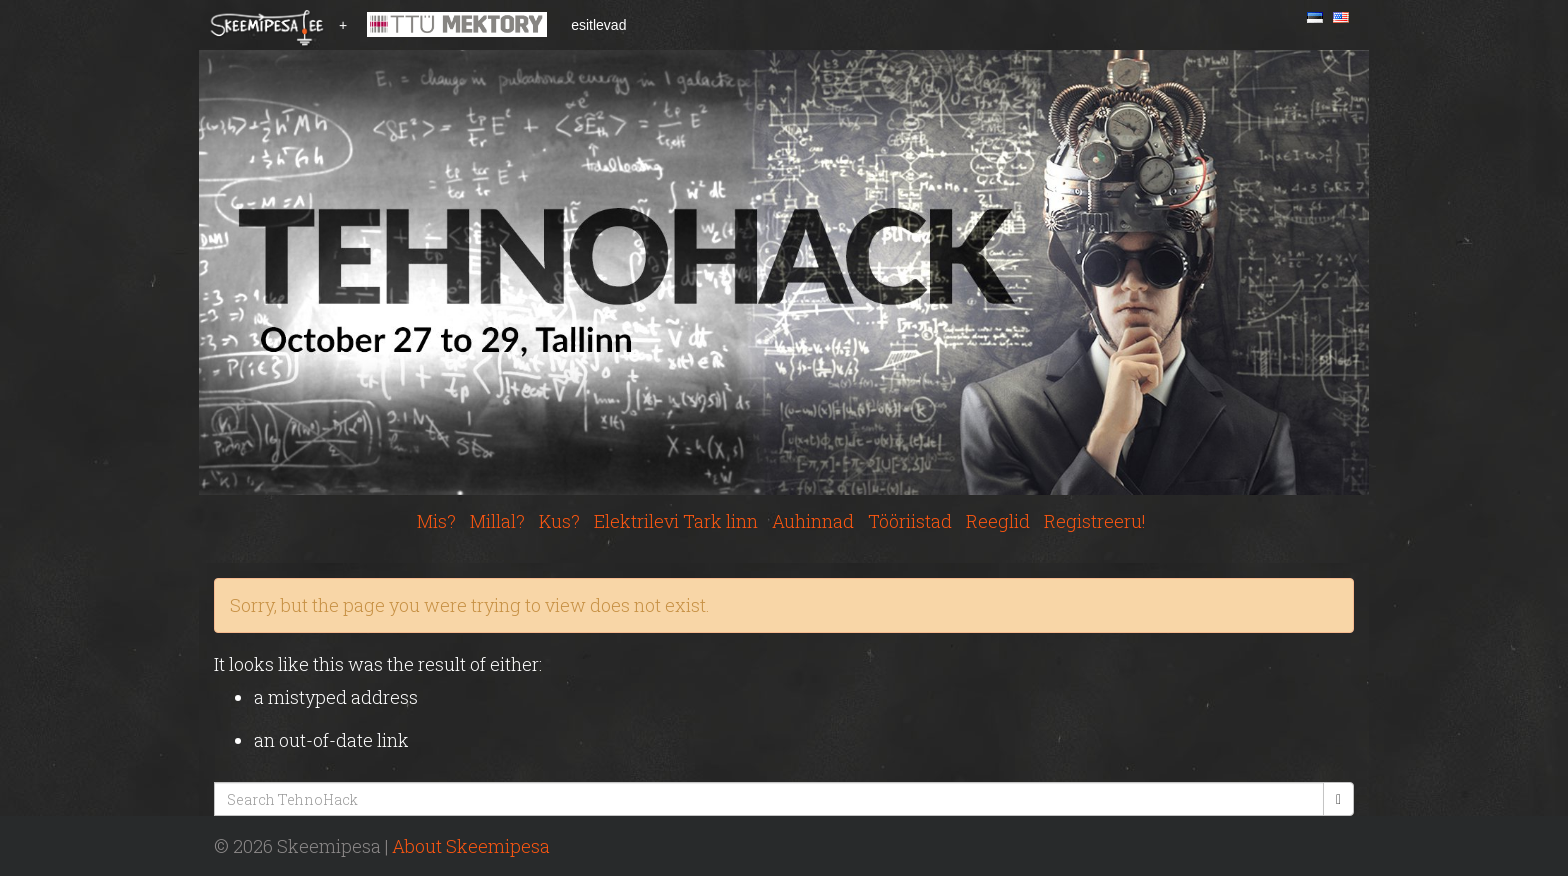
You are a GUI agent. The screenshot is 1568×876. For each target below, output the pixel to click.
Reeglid (998, 521)
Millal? (497, 521)
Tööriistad (910, 521)
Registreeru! (1095, 521)
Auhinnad (813, 521)
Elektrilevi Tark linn (676, 521)
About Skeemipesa (471, 846)
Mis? (436, 521)
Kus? (559, 521)
